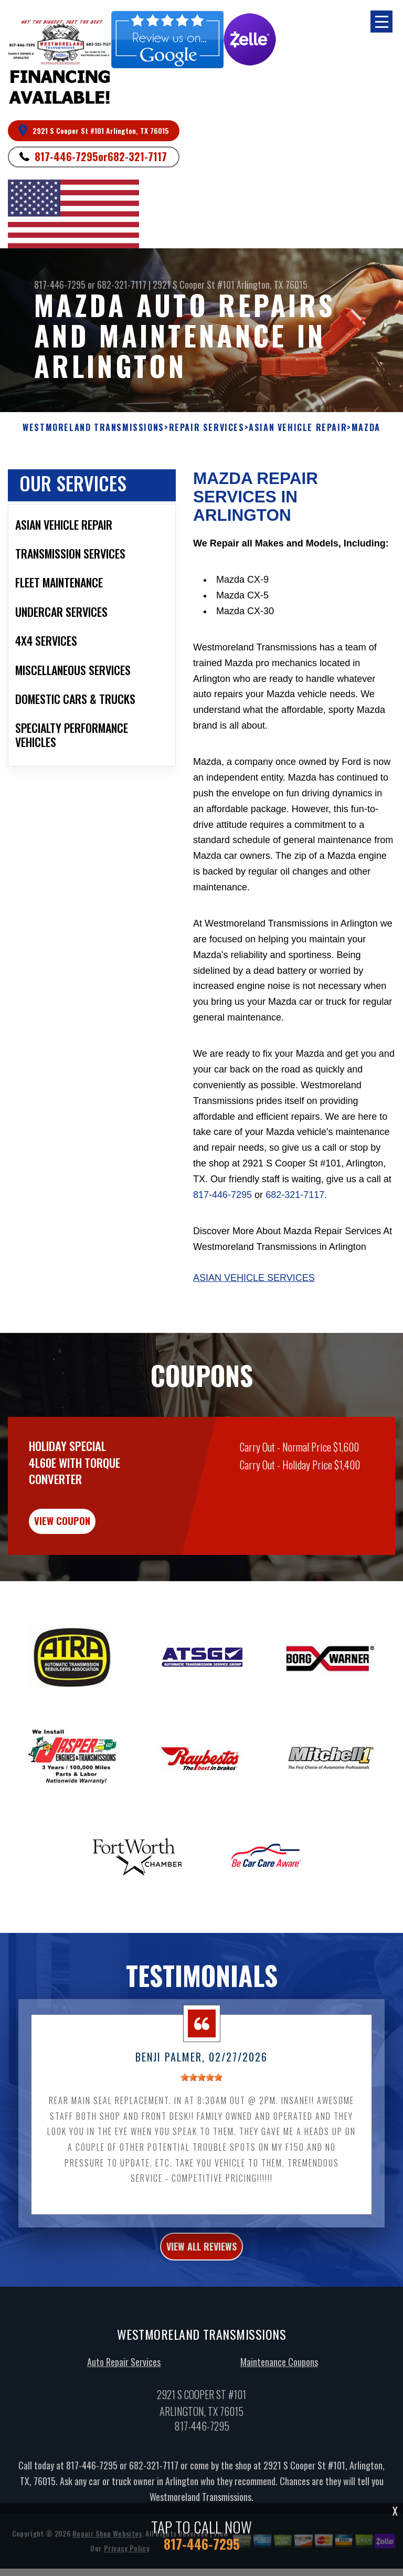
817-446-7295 (66, 156)
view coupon (86, 1546)
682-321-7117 (137, 156)
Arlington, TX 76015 (272, 284)
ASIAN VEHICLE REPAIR (298, 450)
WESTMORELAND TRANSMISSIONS (93, 450)
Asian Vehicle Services (254, 1300)
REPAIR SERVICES (207, 450)
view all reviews (201, 2276)
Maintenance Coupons (279, 2391)
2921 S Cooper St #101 (194, 284)
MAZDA (366, 450)
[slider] (201, 2106)
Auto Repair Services (124, 2391)
